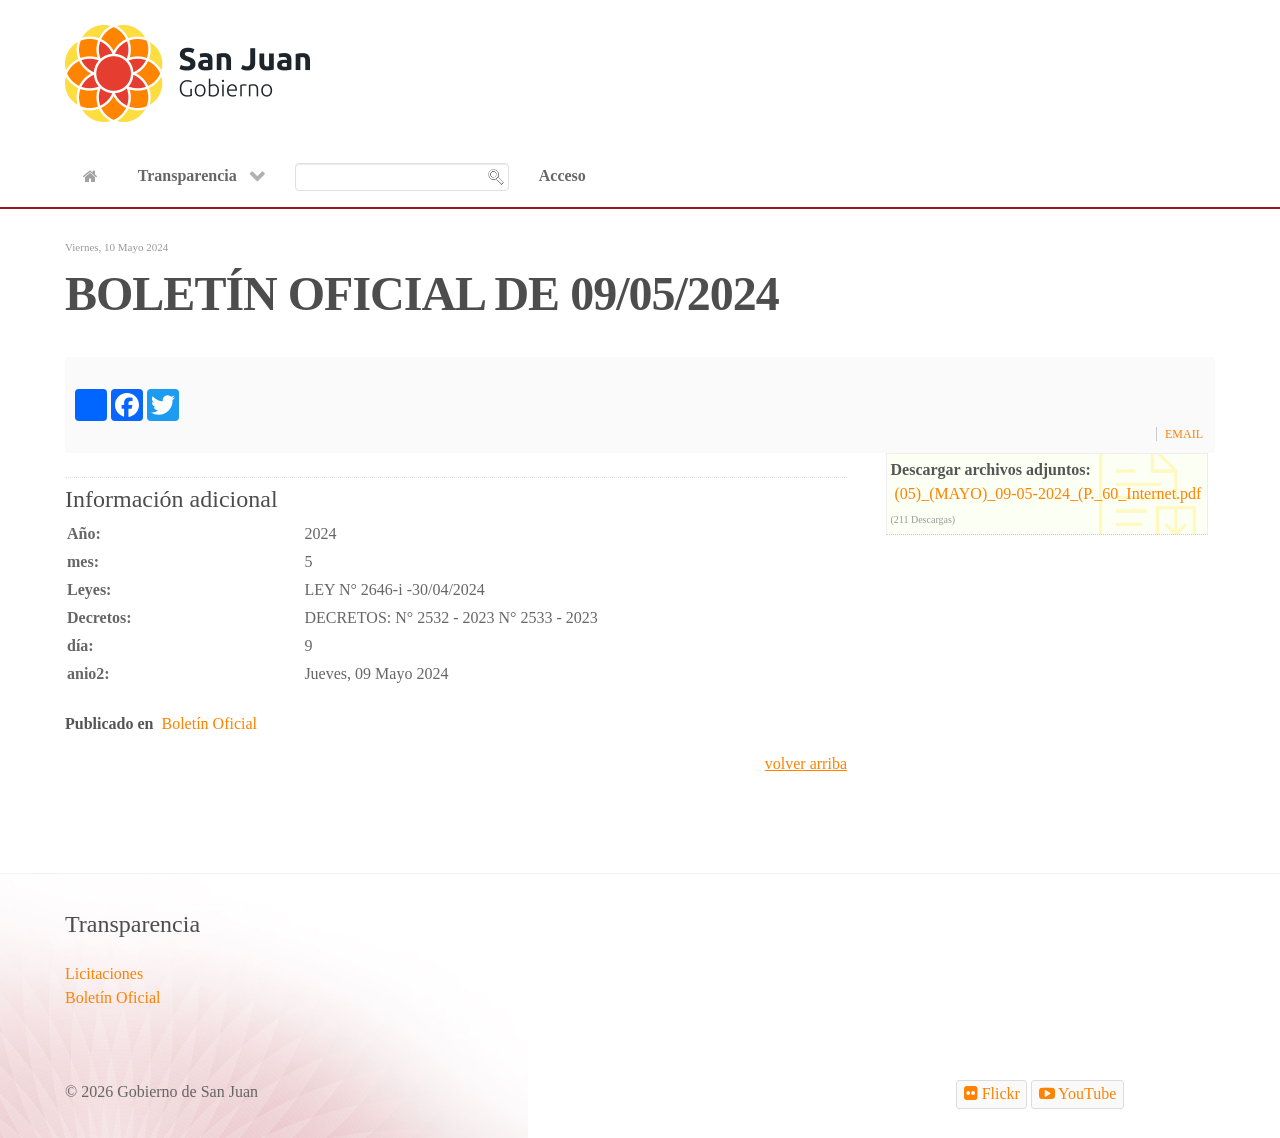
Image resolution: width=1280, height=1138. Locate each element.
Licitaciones (104, 973)
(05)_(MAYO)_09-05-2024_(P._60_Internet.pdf (1048, 493)
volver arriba (806, 763)
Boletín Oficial (209, 723)
